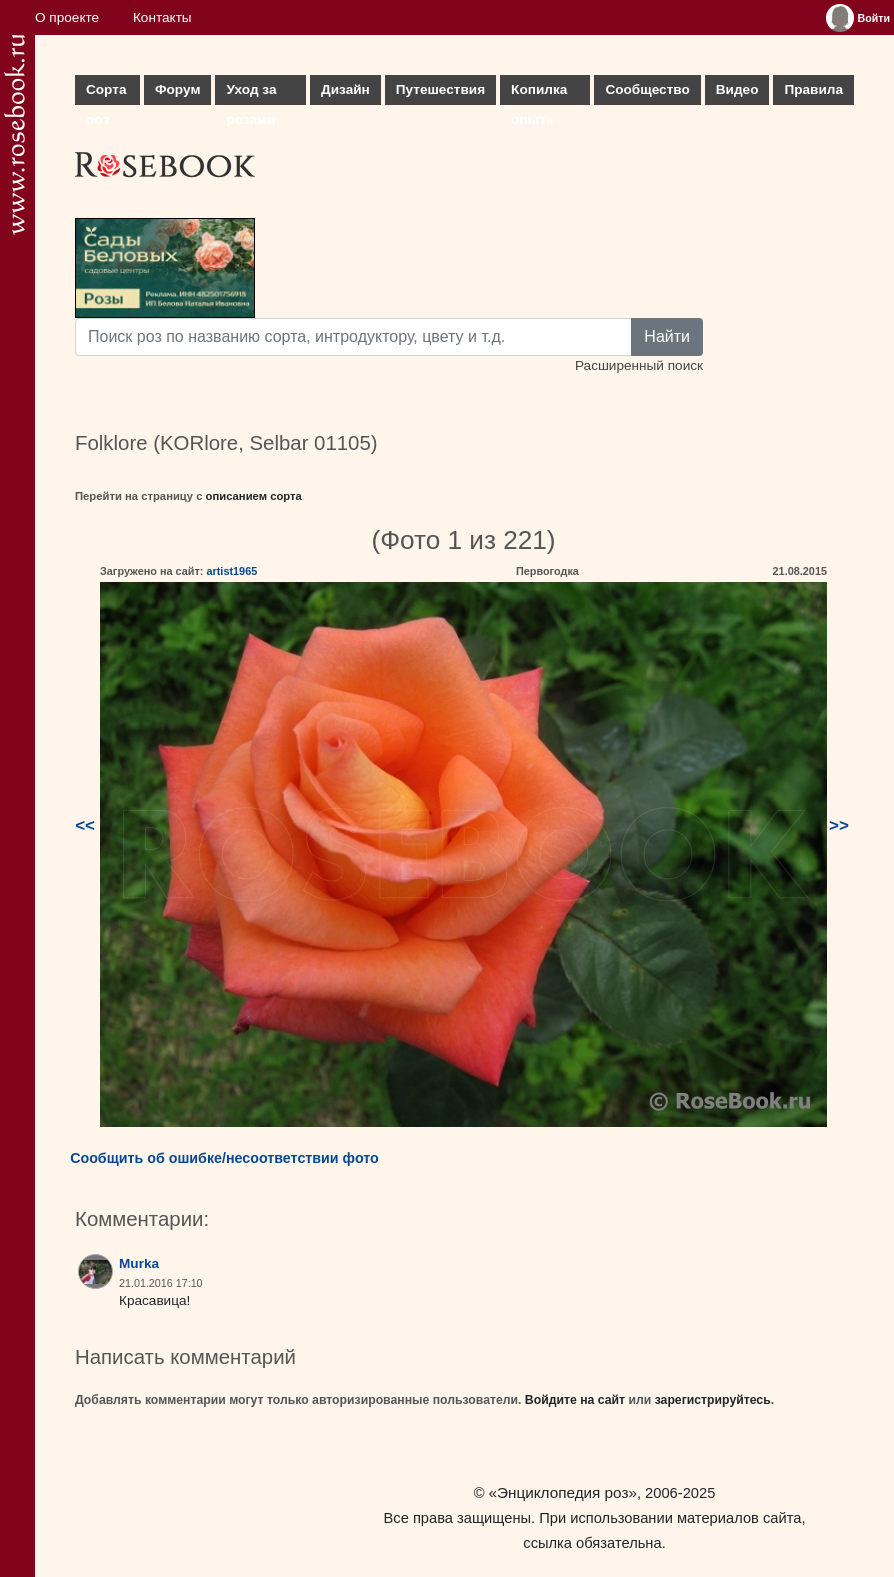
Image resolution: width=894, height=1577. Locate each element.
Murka (139, 1263)
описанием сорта (254, 496)
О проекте (67, 17)
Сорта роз (106, 93)
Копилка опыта (539, 93)
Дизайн (345, 89)
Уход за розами (251, 93)
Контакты (162, 17)
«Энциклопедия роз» (563, 1492)
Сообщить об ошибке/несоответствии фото (224, 1158)
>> (839, 825)
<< (85, 825)
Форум (177, 89)
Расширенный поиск (639, 365)
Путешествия (440, 89)
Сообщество (647, 89)
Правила (813, 89)
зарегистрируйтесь (713, 1400)
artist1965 (231, 571)
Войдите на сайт (575, 1400)
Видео (737, 89)
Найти (667, 336)
